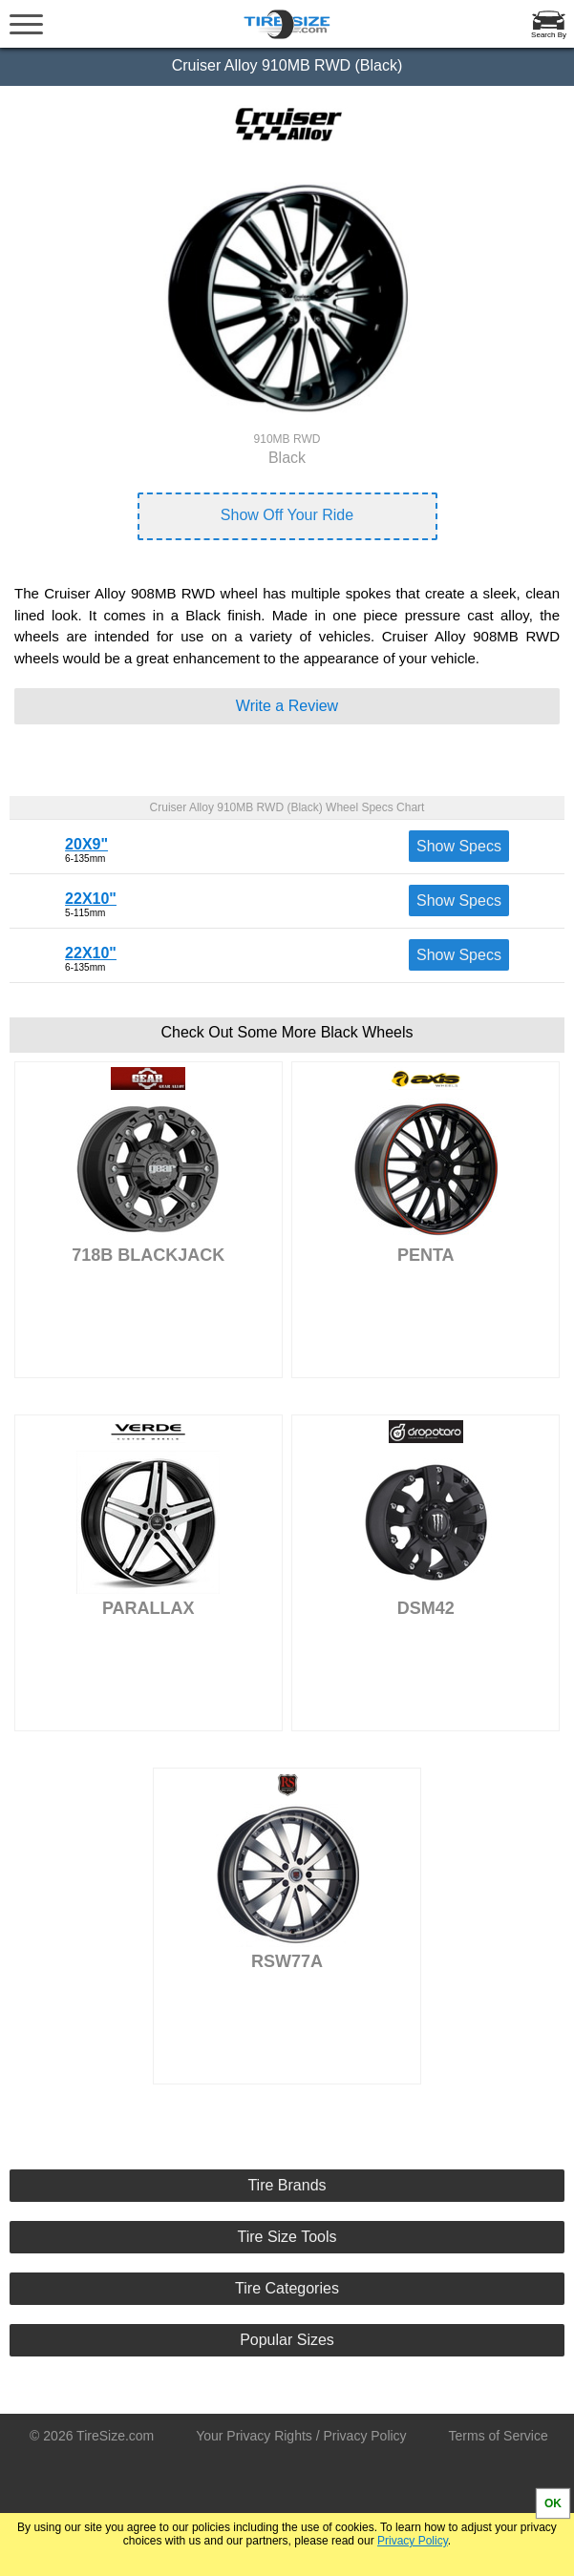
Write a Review (287, 706)
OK (553, 2503)
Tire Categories (287, 2288)
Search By (548, 35)
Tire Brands (286, 2185)
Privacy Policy (412, 2540)
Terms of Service (498, 2435)
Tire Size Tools (286, 2237)
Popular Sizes (287, 2340)
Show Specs (458, 846)
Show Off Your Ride (287, 515)
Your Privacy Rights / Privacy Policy (301, 2435)
